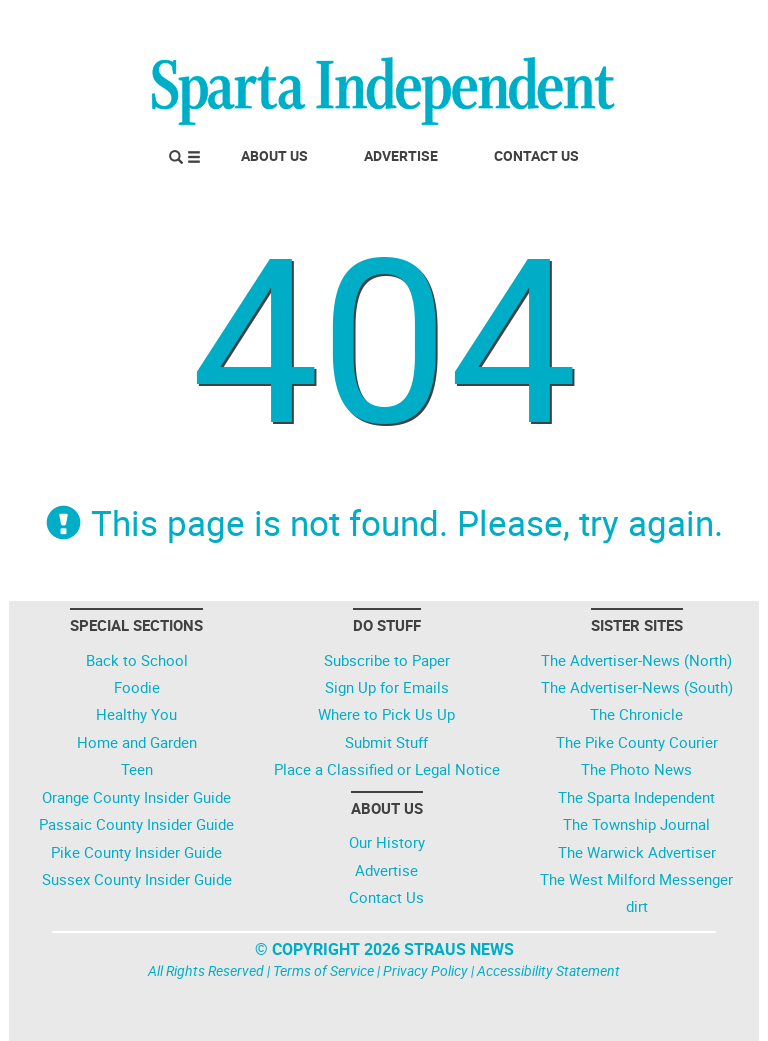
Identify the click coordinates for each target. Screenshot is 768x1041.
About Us (274, 155)
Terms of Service (323, 970)
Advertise (401, 155)
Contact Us (536, 155)
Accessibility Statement (548, 970)
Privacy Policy (425, 970)
